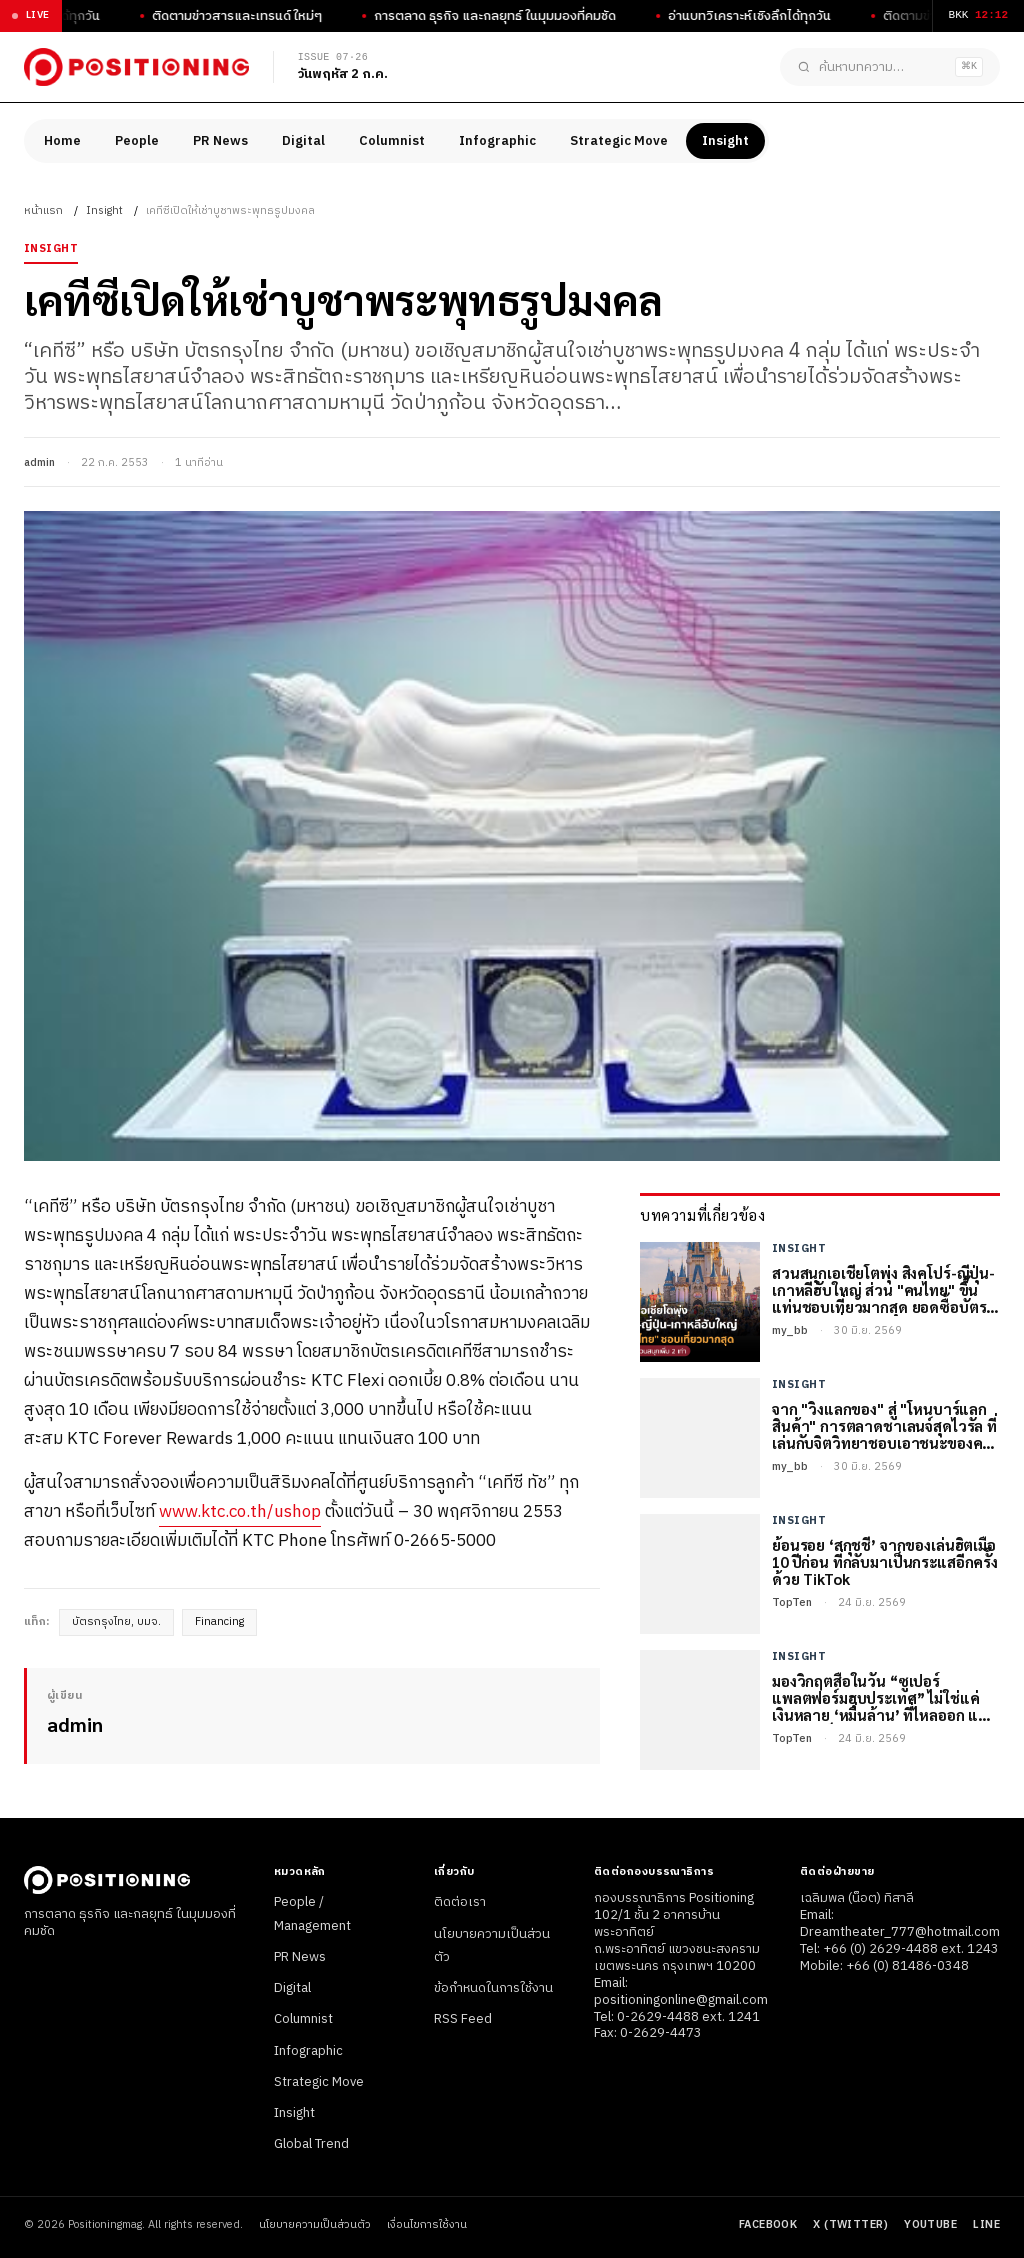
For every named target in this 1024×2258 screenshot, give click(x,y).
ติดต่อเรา (460, 1902)
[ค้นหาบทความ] (890, 67)
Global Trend (311, 2144)
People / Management (312, 1913)
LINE (986, 2225)
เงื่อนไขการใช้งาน (427, 2225)
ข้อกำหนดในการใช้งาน (493, 1988)
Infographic (497, 141)
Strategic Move (619, 141)
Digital (303, 141)
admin (39, 463)
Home (62, 141)
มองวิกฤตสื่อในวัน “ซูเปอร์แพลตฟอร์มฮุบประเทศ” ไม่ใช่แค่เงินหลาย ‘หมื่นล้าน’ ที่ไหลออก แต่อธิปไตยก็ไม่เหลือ (880, 1698)
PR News (220, 141)
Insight (725, 141)
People (137, 141)
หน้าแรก (43, 211)
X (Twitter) (850, 2225)
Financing (219, 1622)
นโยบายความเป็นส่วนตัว (315, 2225)
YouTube (930, 2225)
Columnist (392, 141)
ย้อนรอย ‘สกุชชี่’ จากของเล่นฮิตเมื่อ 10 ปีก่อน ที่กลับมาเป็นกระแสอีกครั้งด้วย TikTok (885, 1562)
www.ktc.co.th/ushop (240, 1512)
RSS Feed (463, 2019)
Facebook (768, 2225)
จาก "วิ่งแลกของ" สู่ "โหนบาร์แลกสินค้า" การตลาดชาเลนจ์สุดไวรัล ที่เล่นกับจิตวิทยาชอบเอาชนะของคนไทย (884, 1426)
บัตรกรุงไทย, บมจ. (116, 1622)
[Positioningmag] (136, 67)
